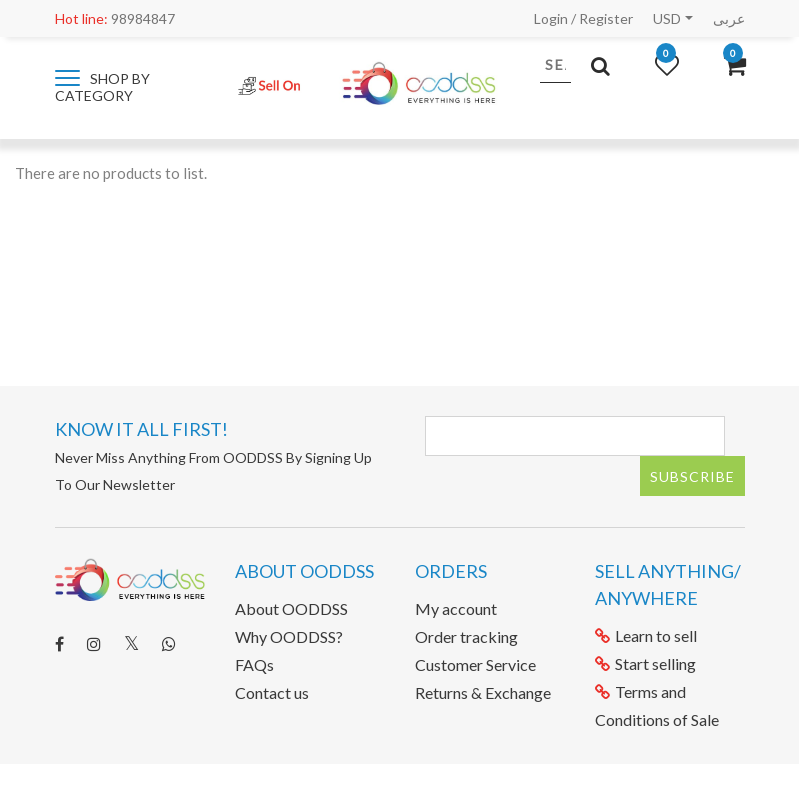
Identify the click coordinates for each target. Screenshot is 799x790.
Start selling (645, 663)
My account (456, 608)
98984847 (115, 18)
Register (606, 18)
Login (551, 18)
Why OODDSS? (289, 636)
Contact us (272, 692)
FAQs (254, 664)
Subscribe (692, 476)
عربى (729, 18)
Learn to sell (646, 635)
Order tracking (466, 636)
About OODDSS (291, 608)
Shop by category (102, 87)
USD (667, 18)
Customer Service (475, 664)
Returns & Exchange (483, 692)
